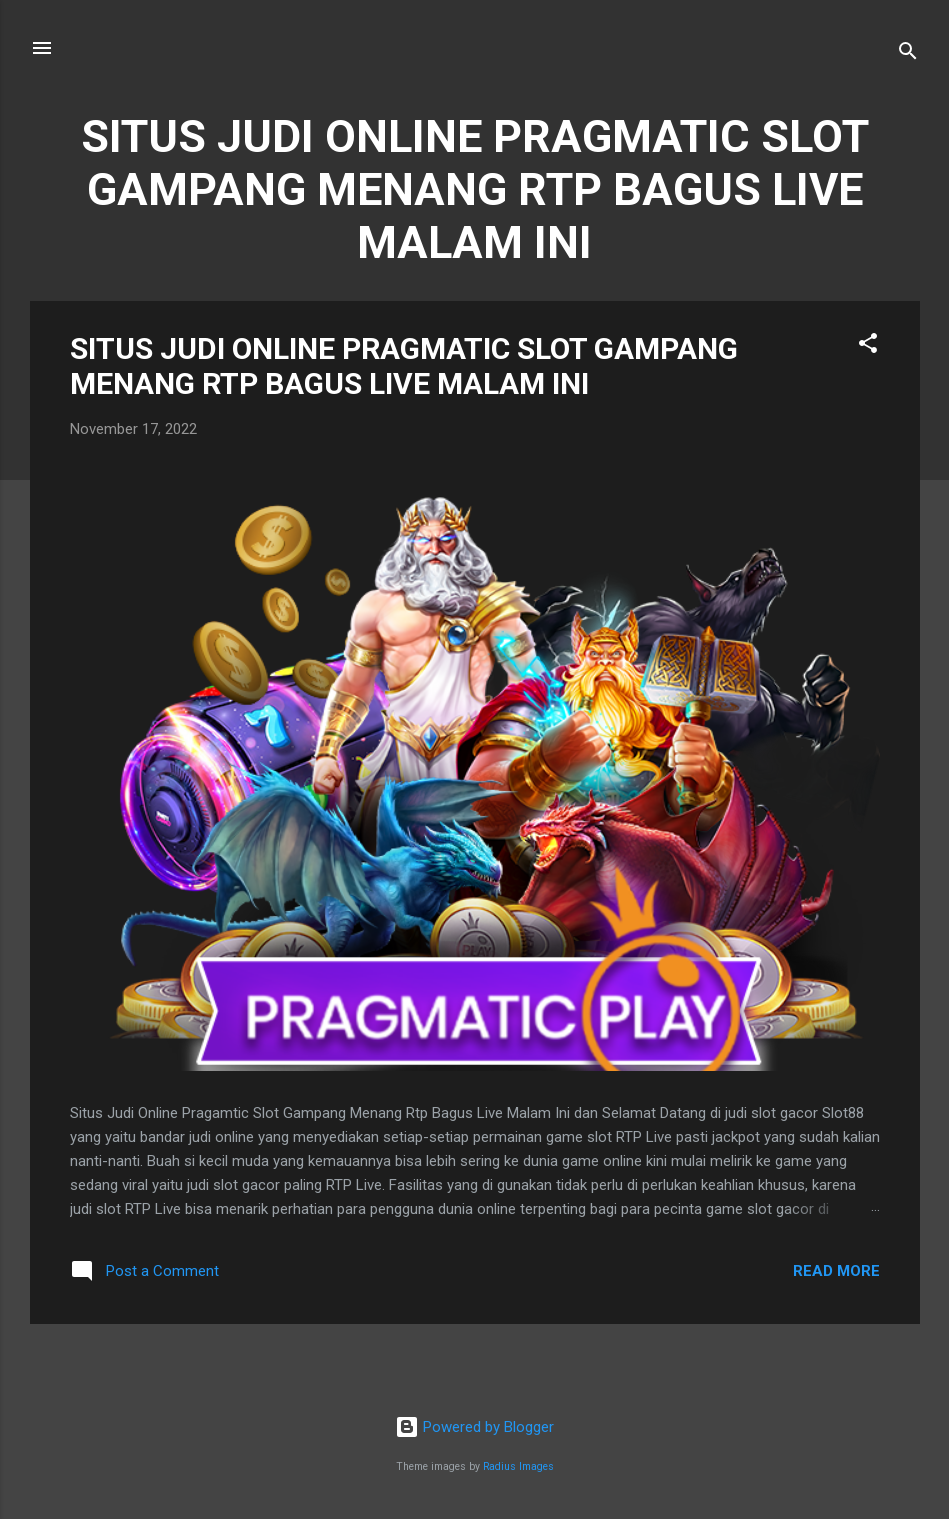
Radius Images (518, 1466)
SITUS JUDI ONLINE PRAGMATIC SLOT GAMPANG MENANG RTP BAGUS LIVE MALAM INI (404, 366)
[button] (868, 346)
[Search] (908, 54)
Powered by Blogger (474, 1427)
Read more (836, 1271)
